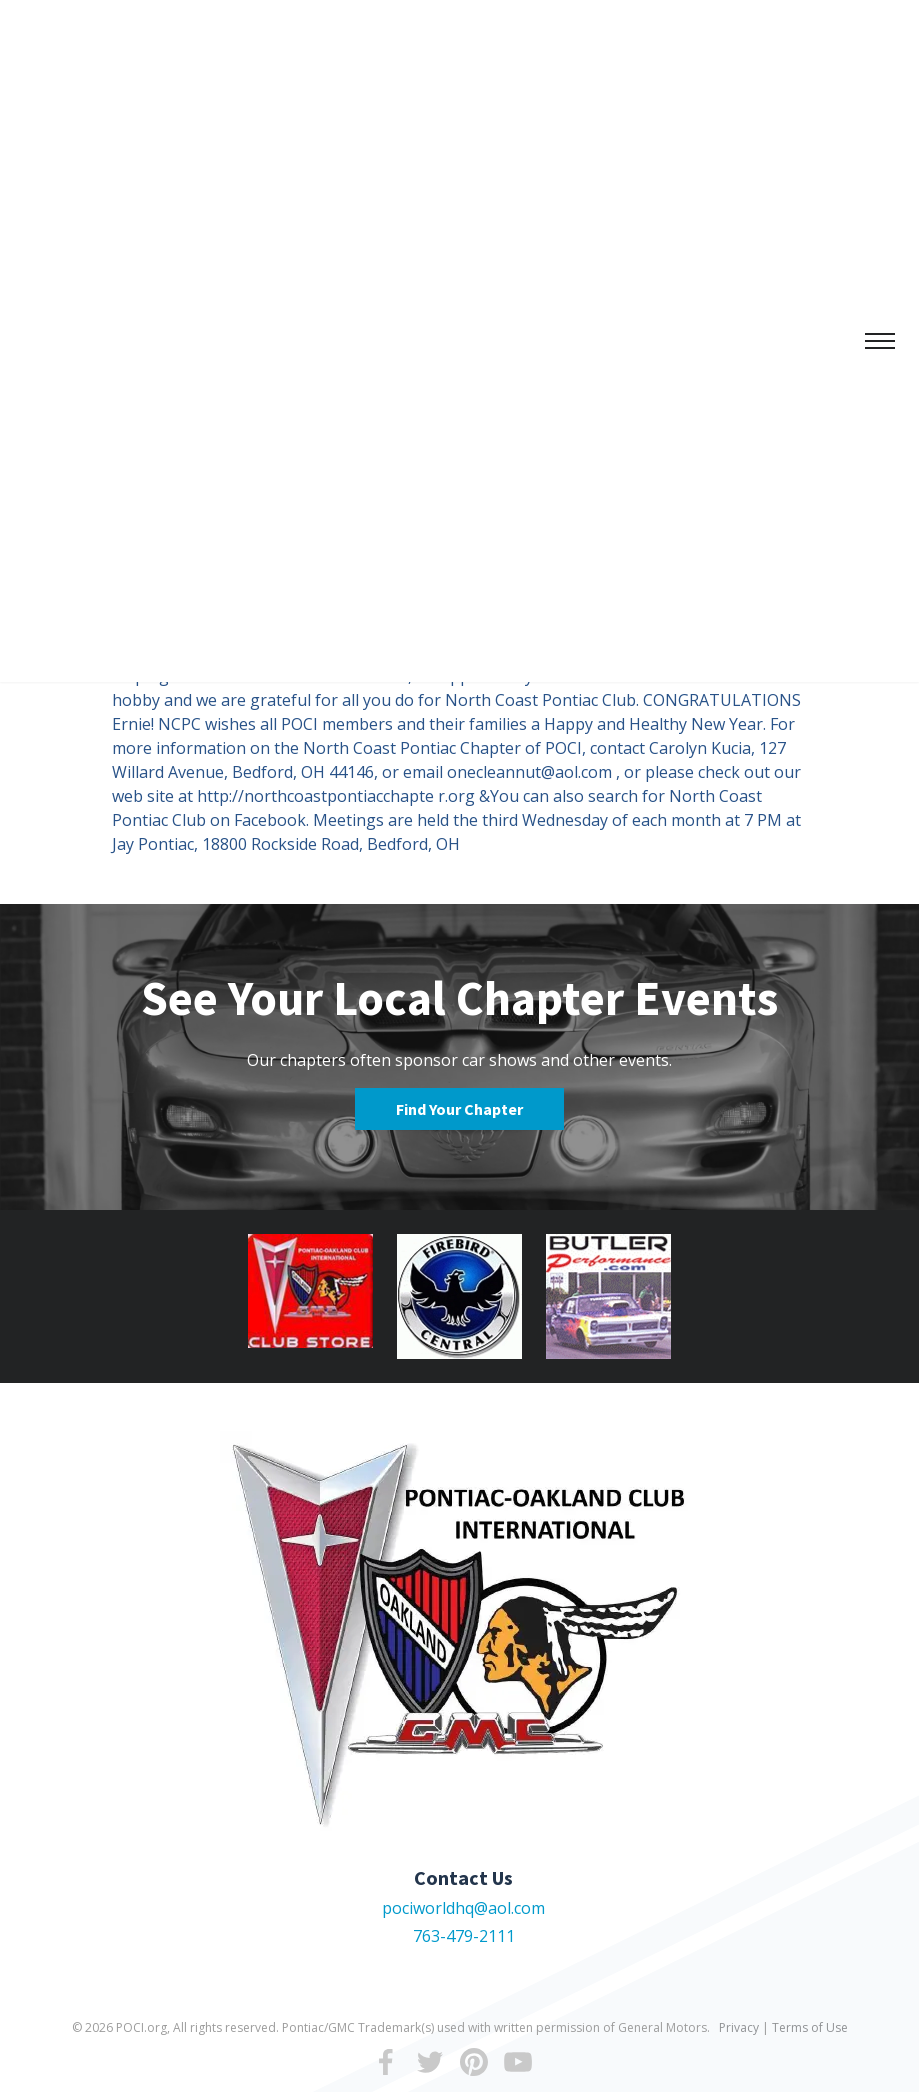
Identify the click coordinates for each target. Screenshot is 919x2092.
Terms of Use (810, 2027)
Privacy (739, 2027)
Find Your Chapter (459, 1109)
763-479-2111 (464, 1936)
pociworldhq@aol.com (463, 1908)
